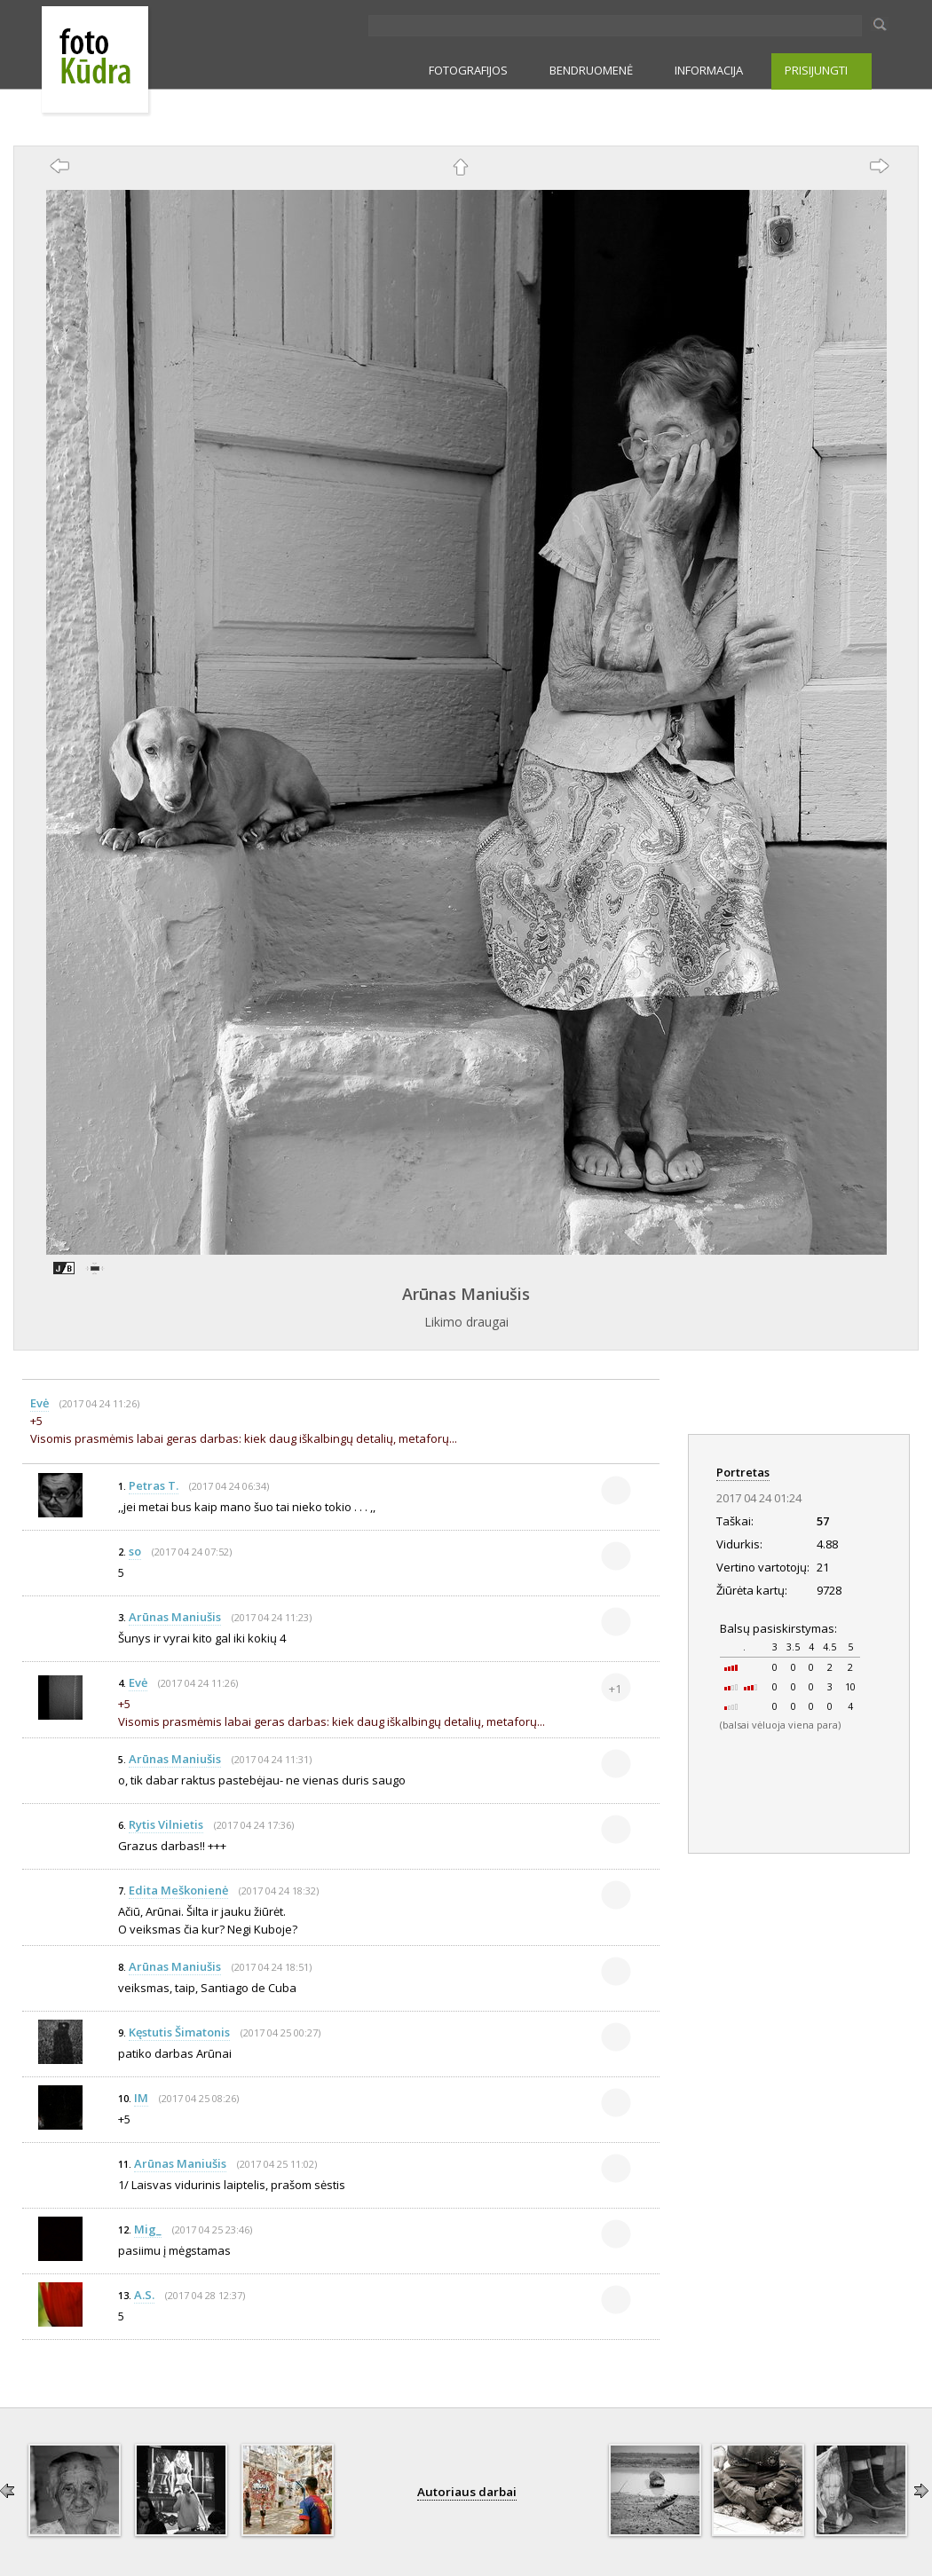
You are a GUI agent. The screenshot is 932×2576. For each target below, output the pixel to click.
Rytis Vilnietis (166, 1824)
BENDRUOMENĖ (591, 70)
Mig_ (148, 2229)
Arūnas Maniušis (466, 1293)
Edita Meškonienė (178, 1890)
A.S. (144, 2295)
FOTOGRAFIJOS (468, 70)
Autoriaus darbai (467, 2492)
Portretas (743, 1472)
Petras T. (153, 1485)
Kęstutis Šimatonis (179, 2032)
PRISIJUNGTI (816, 70)
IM (141, 2098)
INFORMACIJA (709, 70)
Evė (39, 1403)
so (135, 1551)
